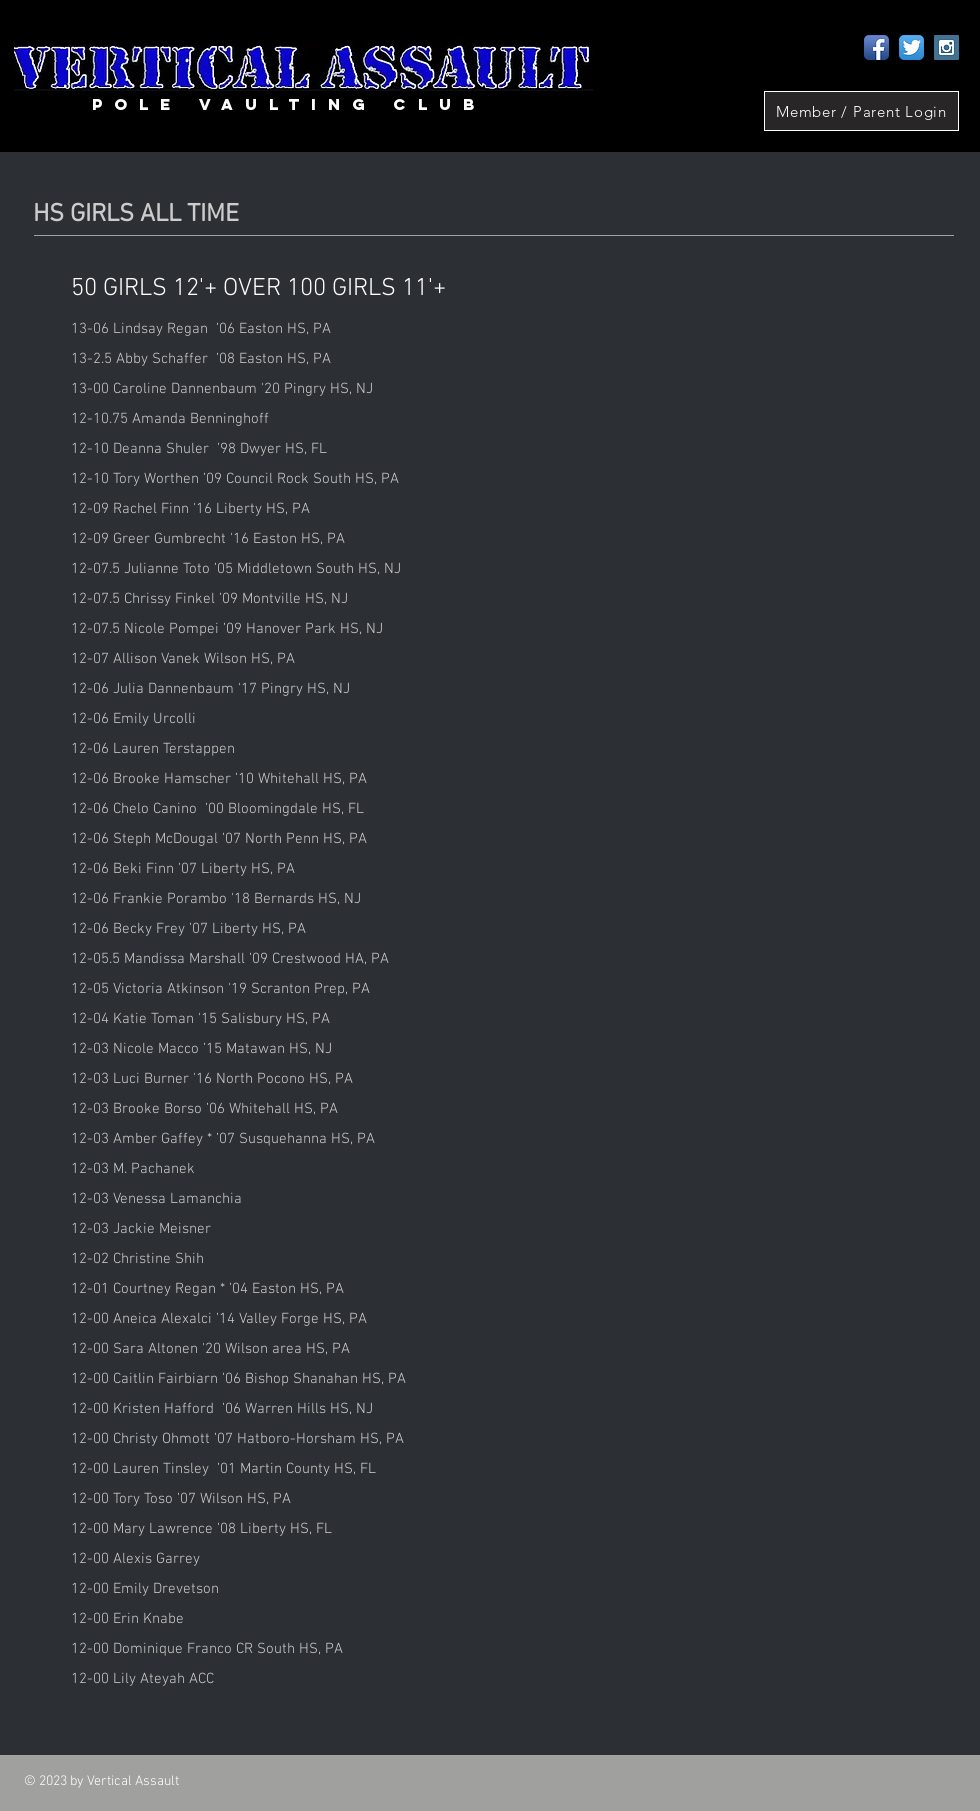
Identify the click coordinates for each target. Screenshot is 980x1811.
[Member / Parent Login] (861, 111)
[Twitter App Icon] (911, 47)
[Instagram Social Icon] (946, 47)
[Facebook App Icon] (876, 47)
